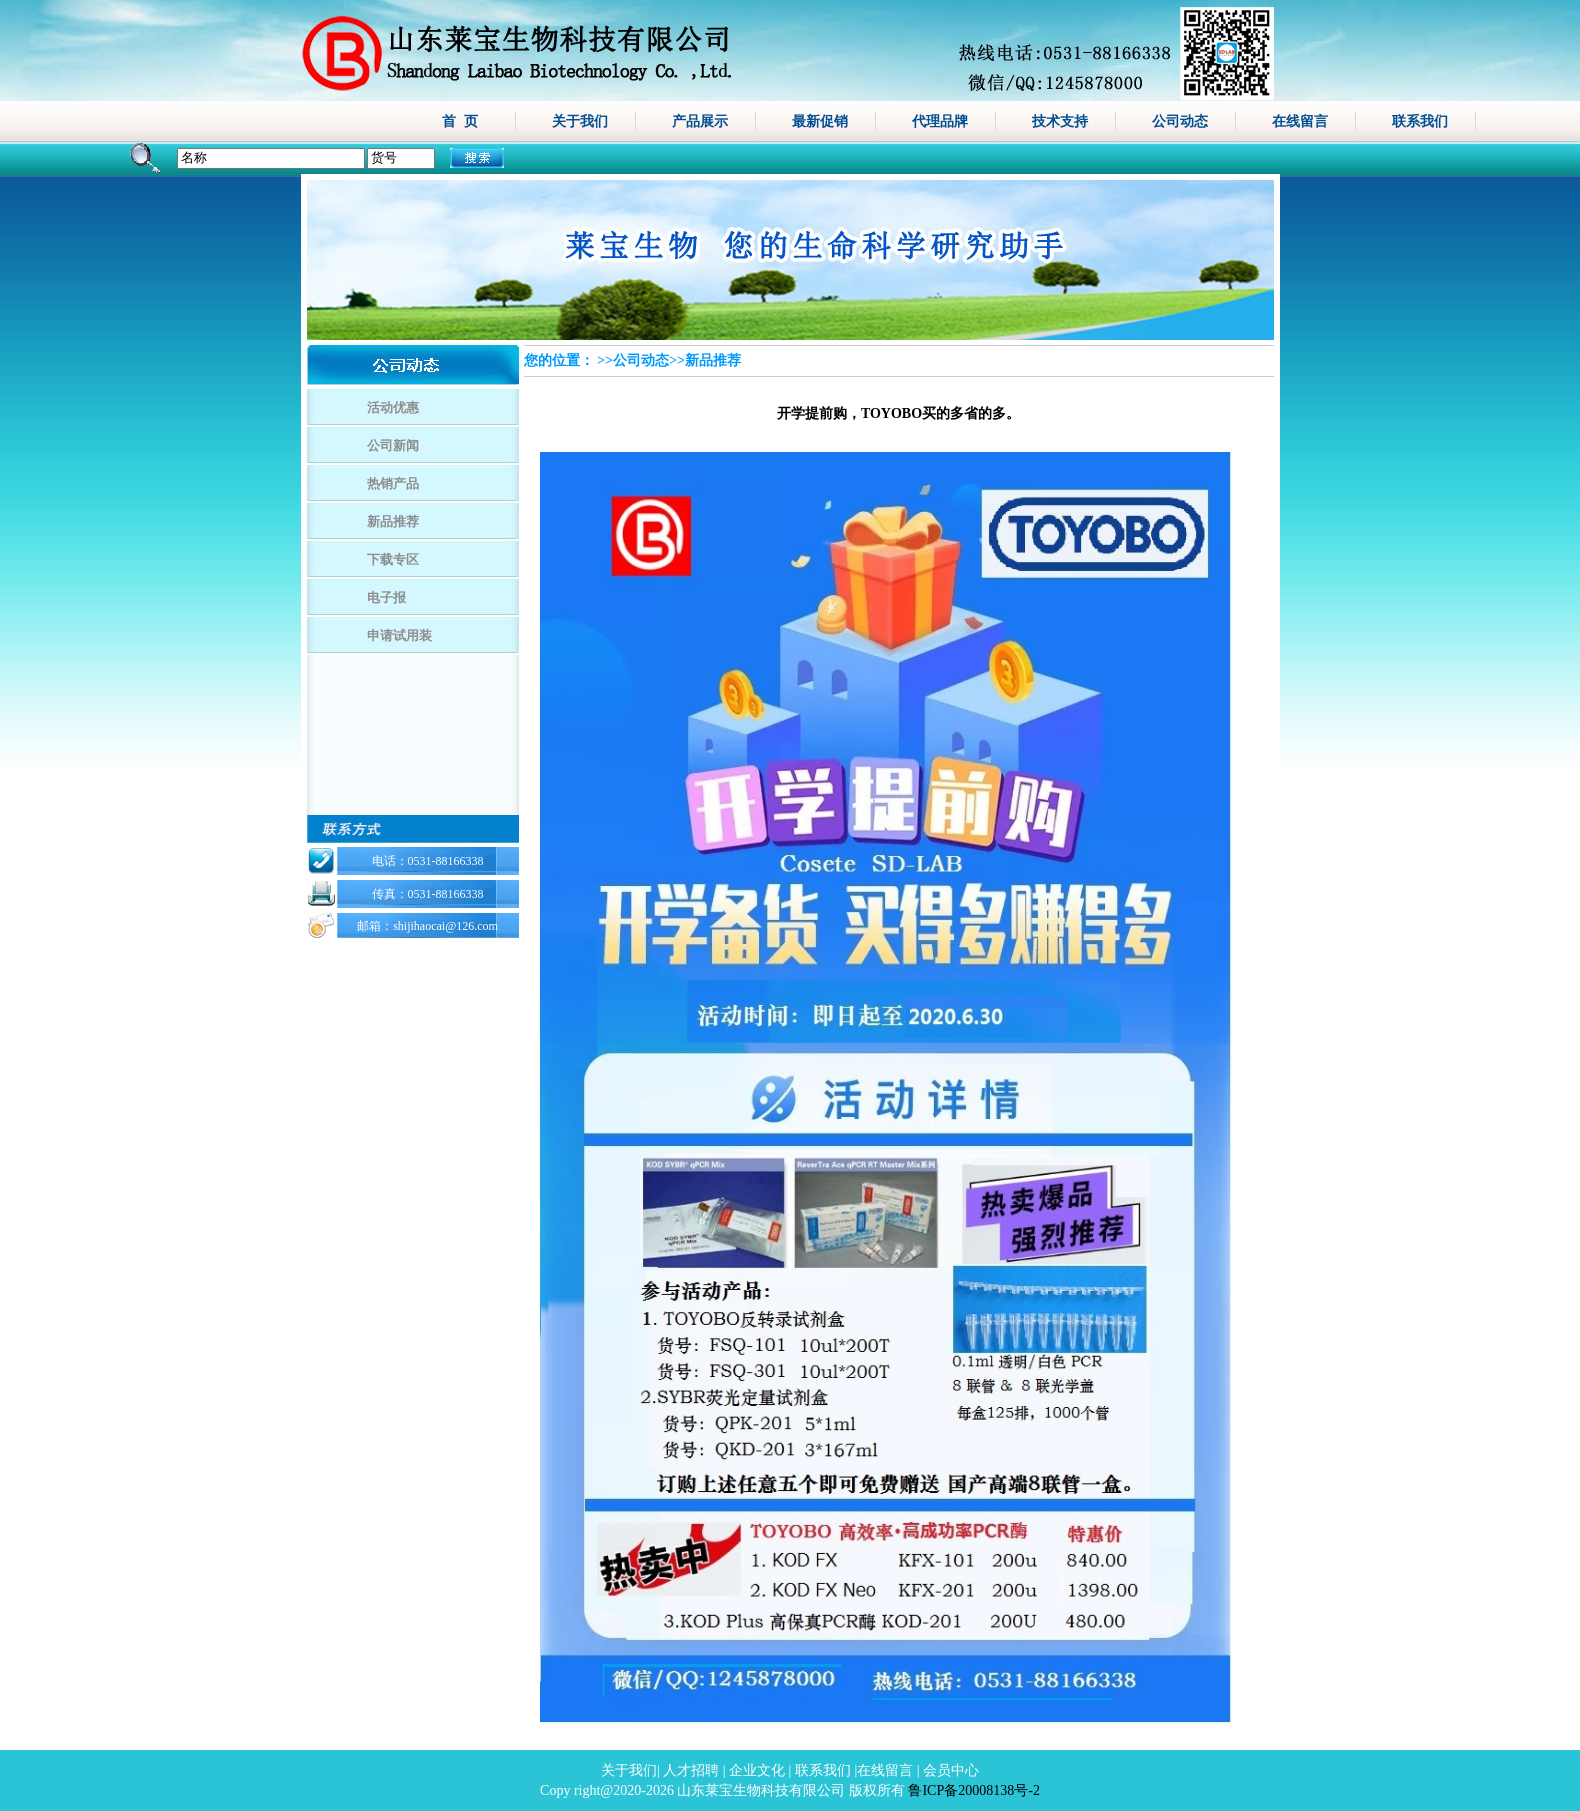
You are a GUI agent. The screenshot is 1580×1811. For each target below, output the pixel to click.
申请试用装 (399, 635)
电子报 (386, 597)
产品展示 (700, 121)
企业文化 (757, 1770)
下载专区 (393, 559)
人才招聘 (691, 1770)
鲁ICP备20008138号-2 (973, 1790)
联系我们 (1420, 121)
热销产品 (393, 483)
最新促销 (820, 121)
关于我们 (580, 121)
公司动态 (1180, 121)
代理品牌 (940, 121)
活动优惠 (393, 407)
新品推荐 (393, 521)
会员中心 (951, 1770)
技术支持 (1060, 121)
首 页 (460, 121)
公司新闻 (393, 445)
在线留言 (1300, 121)
